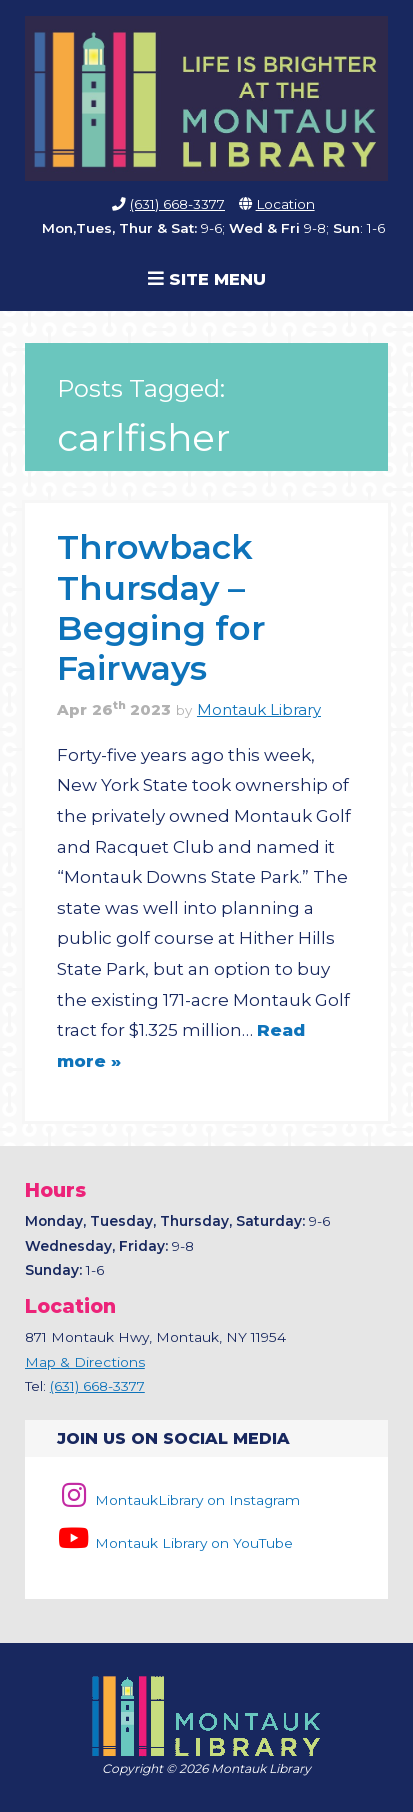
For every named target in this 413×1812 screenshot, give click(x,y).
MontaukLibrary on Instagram (178, 1500)
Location (285, 204)
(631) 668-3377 (177, 204)
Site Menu (207, 279)
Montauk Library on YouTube (175, 1543)
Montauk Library (259, 710)
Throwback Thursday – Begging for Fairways (161, 607)
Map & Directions (85, 1362)
